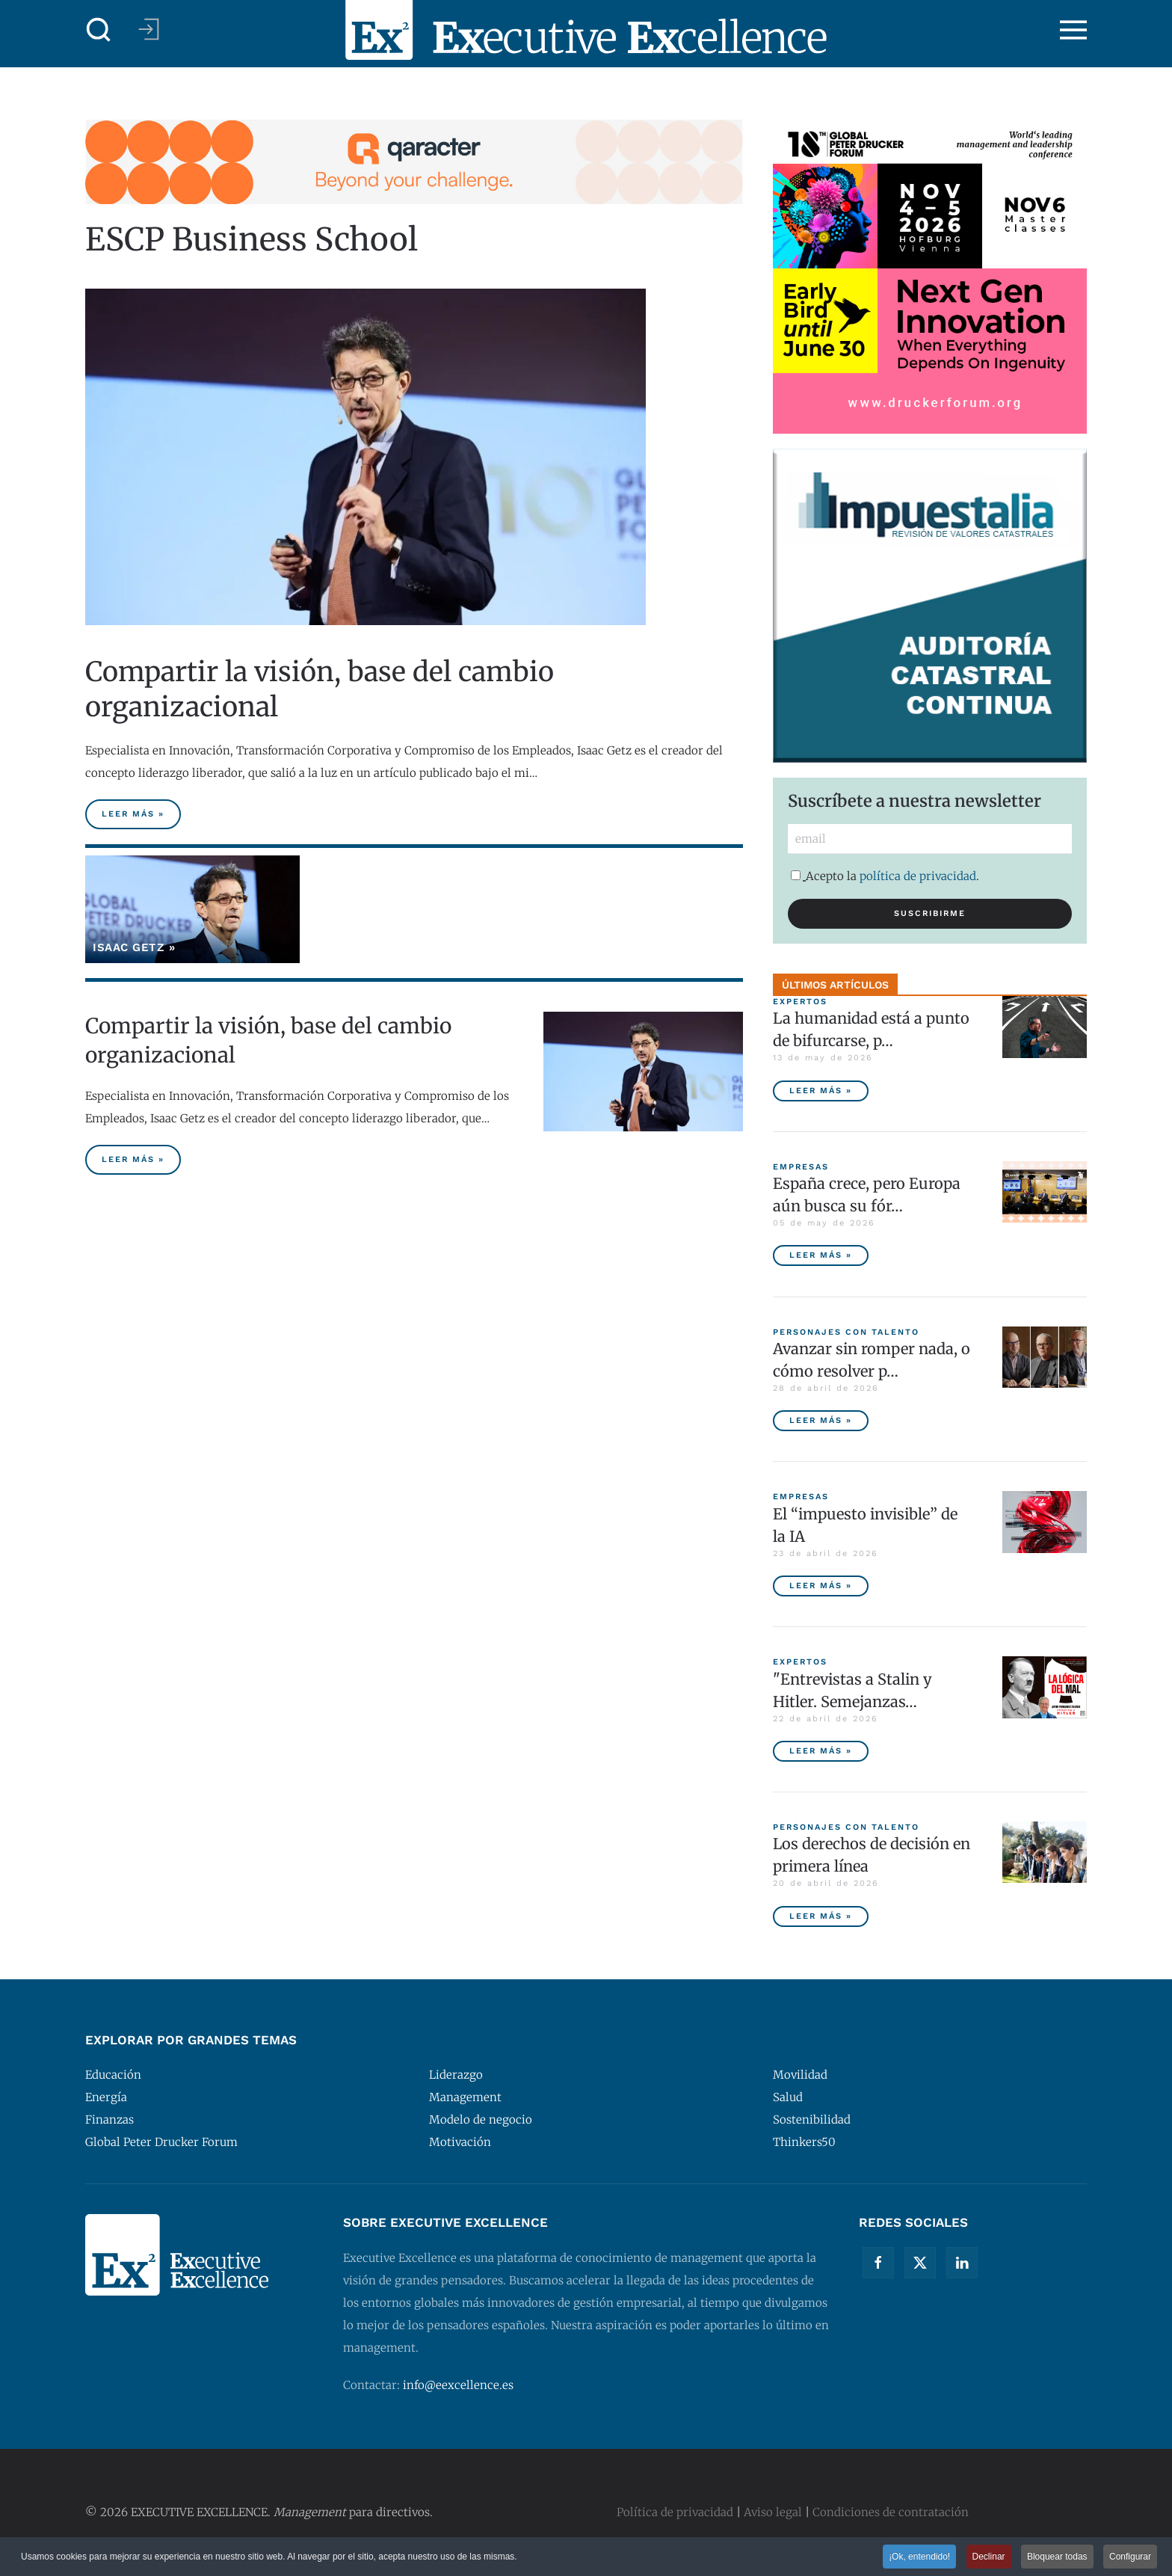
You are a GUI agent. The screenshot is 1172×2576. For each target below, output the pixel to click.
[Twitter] (920, 2262)
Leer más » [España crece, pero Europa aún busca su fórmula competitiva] (820, 1255)
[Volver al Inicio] (586, 30)
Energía (106, 2097)
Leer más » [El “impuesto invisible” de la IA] (820, 1585)
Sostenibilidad (812, 2119)
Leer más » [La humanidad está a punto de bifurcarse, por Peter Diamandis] (820, 1090)
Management (465, 2097)
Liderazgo (456, 2075)
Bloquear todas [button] (1057, 2557)
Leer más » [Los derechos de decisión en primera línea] (820, 1916)
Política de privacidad (675, 2512)
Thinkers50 (804, 2142)
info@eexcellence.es (458, 2385)
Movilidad (800, 2075)
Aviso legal (773, 2512)
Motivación (460, 2142)
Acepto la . (885, 876)
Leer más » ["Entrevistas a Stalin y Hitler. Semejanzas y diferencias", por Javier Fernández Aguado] (820, 1751)
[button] (98, 30)
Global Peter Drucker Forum (161, 2142)
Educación (113, 2075)
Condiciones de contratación (890, 2512)
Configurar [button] (1130, 2557)
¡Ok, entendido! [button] (919, 2557)
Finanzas (109, 2119)
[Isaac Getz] (192, 908)
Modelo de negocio (480, 2119)
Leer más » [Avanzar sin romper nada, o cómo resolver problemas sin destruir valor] (820, 1420)
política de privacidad (918, 876)
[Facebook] (878, 2262)
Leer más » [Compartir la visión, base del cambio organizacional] (133, 814)
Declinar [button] (988, 2557)
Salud (788, 2097)
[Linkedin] (962, 2262)
